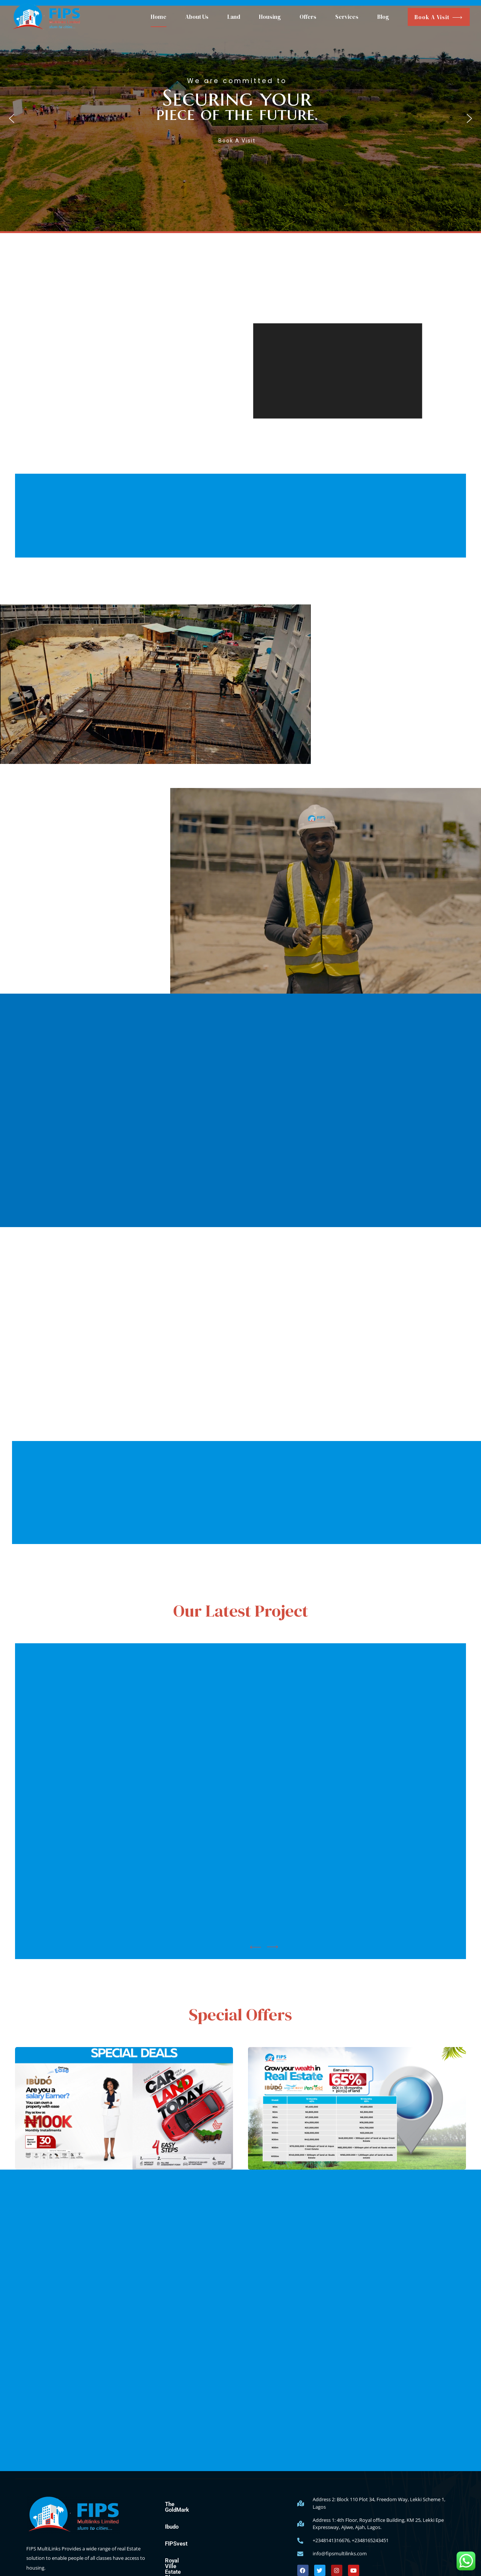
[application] (337, 370)
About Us (197, 17)
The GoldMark (182, 2504)
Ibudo (171, 2521)
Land (233, 17)
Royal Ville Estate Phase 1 (198, 2555)
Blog (383, 17)
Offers (307, 17)
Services (346, 17)
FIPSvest (176, 2538)
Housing (270, 17)
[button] (240, 118)
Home (158, 17)
